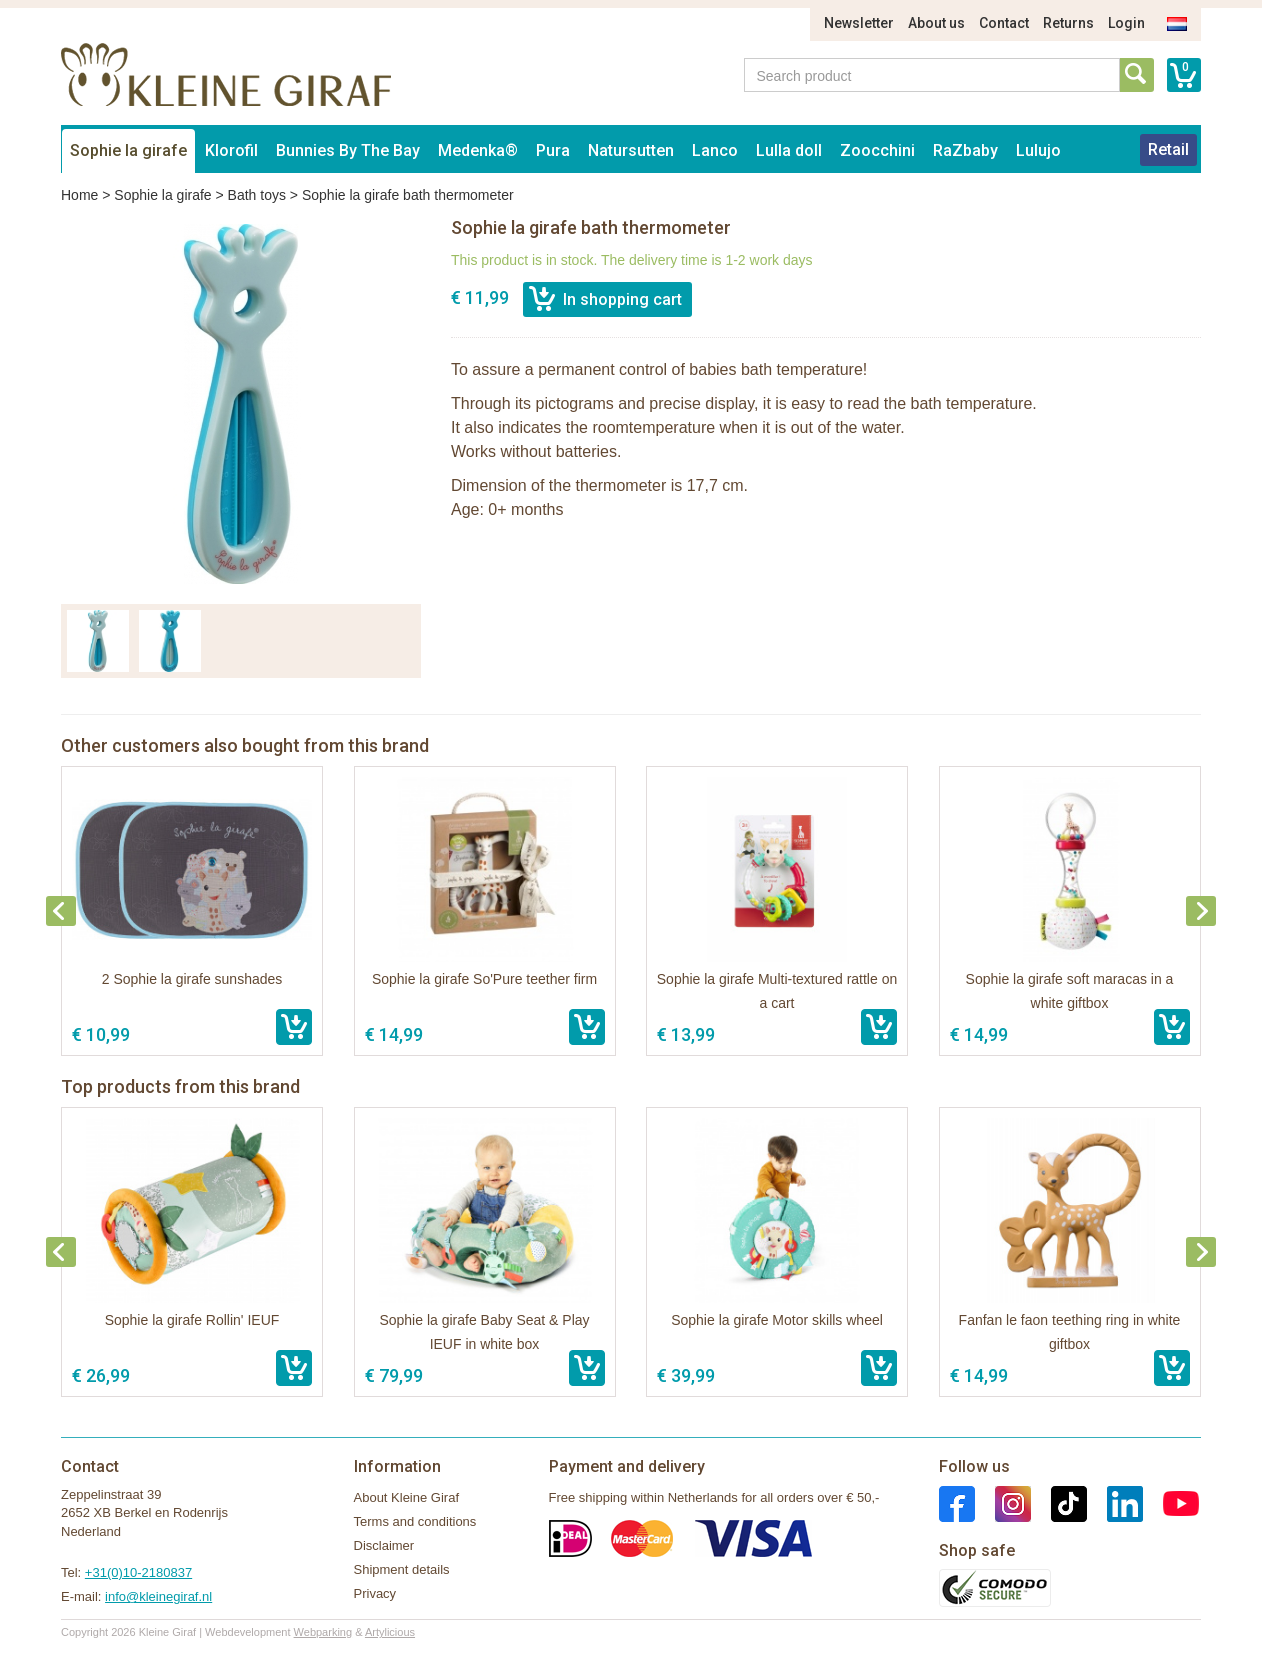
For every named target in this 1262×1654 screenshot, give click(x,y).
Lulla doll (789, 150)
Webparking (323, 1632)
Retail (1168, 149)
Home (79, 195)
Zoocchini (877, 150)
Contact (1004, 23)
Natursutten (631, 150)
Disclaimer (384, 1545)
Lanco (715, 150)
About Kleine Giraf (407, 1497)
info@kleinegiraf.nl (158, 1596)
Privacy (375, 1593)
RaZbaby (965, 150)
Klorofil (231, 150)
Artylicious (390, 1632)
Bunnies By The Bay (348, 150)
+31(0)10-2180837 (138, 1572)
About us (936, 23)
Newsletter (859, 23)
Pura (553, 150)
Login (1126, 23)
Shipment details (402, 1569)
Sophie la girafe (128, 150)
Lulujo (1038, 150)
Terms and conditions (415, 1521)
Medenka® (478, 150)
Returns (1068, 23)
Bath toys (257, 195)
